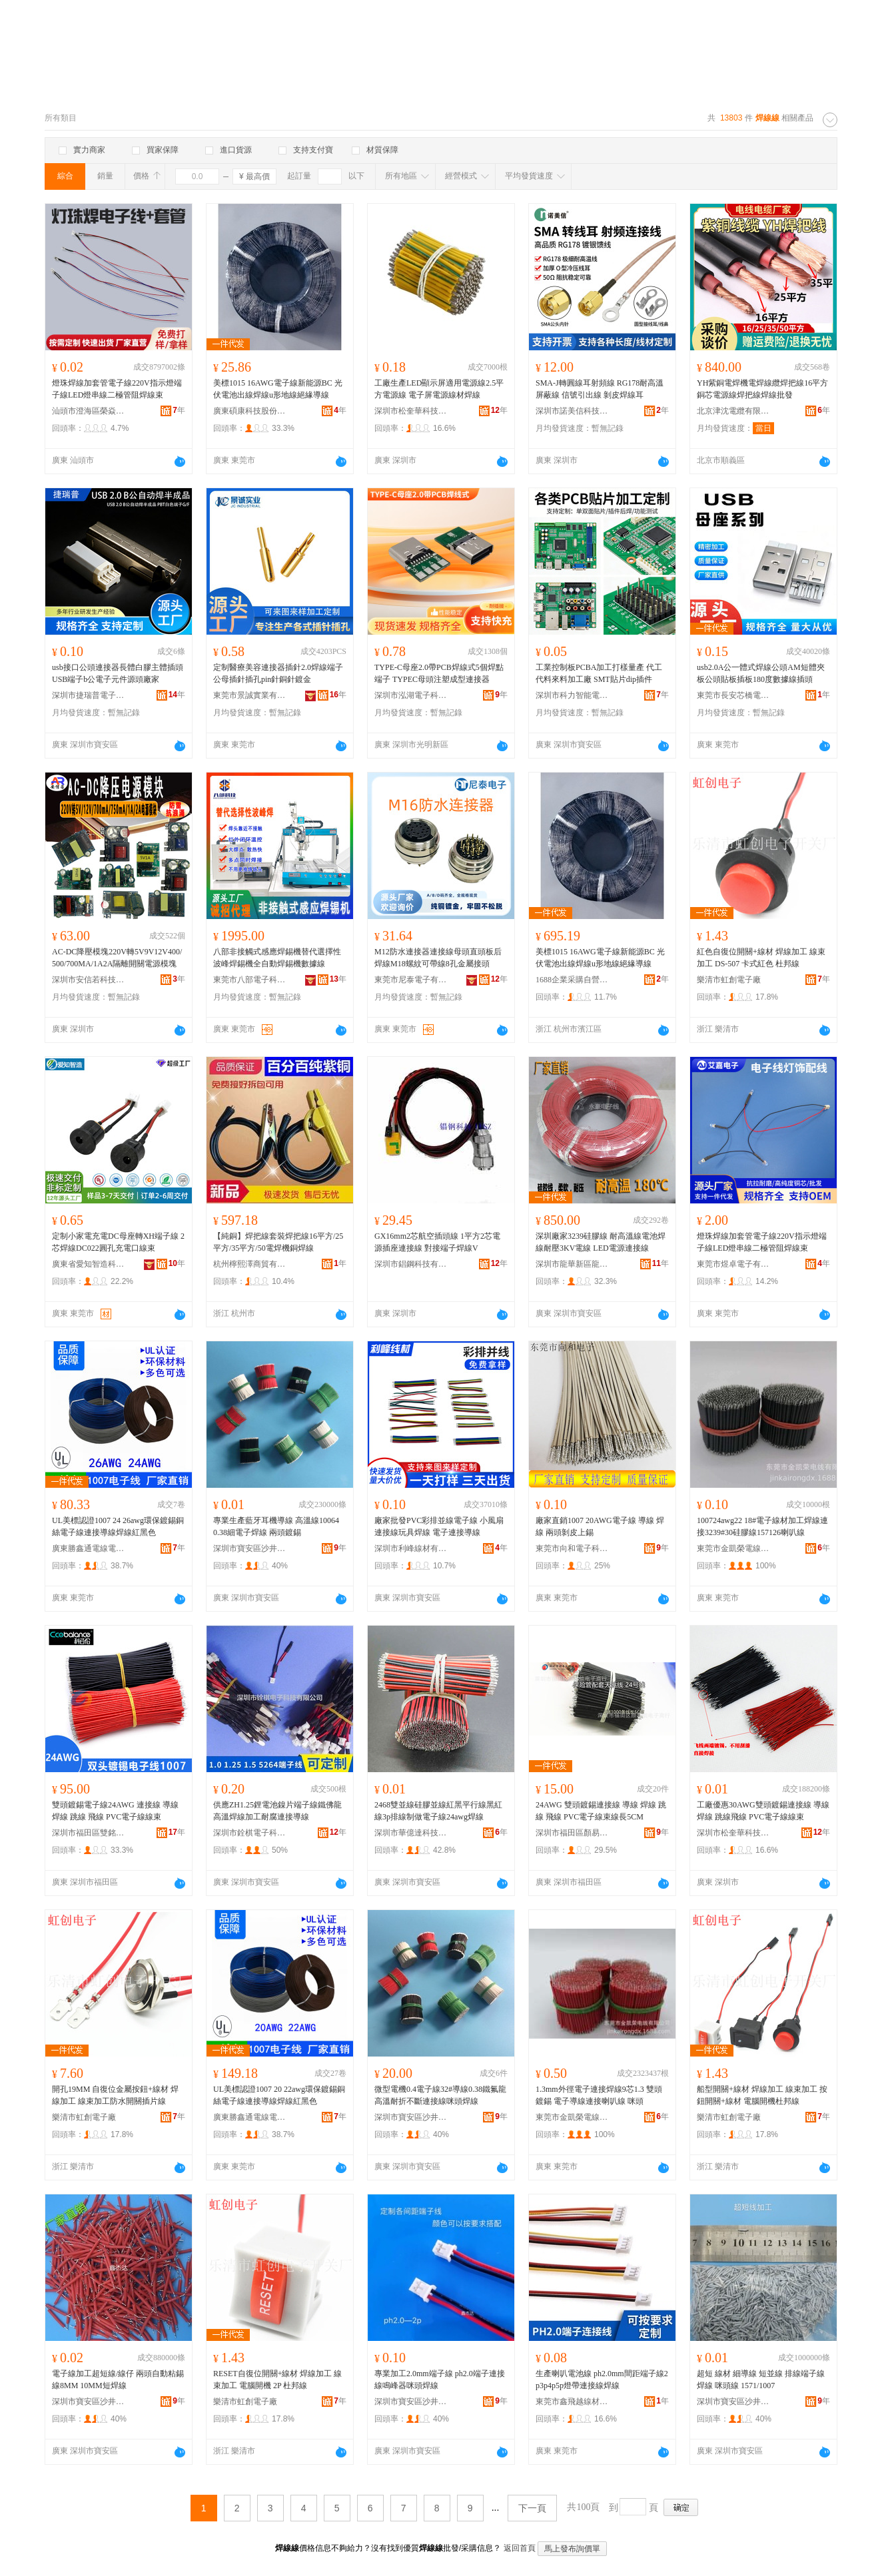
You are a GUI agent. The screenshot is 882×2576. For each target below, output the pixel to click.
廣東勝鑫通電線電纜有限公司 (88, 1548)
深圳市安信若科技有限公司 (88, 979)
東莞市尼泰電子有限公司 (411, 979)
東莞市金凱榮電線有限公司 (733, 1548)
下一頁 (532, 2508)
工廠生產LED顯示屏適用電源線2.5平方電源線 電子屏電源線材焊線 (439, 389)
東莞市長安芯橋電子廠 (733, 695)
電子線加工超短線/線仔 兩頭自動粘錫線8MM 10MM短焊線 (118, 2379)
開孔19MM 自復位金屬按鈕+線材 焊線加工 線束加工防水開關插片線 (115, 2095)
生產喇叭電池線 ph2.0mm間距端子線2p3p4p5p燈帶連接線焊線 (602, 2379)
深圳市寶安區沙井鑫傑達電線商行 (249, 1548)
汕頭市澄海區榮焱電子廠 (88, 411)
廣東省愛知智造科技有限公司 (88, 1264)
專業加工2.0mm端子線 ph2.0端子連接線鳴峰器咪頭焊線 (439, 2379)
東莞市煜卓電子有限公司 (733, 1264)
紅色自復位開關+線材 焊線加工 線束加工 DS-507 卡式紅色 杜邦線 (761, 957)
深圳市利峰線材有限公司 (411, 1548)
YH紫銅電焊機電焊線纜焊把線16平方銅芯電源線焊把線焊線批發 (762, 389)
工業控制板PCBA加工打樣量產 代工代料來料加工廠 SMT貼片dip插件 (599, 673)
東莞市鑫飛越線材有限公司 (572, 2401)
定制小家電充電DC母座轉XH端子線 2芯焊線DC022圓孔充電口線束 (118, 1242)
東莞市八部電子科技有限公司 (249, 979)
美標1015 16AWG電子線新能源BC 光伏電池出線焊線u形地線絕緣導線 (277, 389)
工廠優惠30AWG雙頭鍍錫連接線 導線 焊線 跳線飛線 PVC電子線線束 (763, 1810)
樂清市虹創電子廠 (729, 979)
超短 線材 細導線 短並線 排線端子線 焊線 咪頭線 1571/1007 (761, 2379)
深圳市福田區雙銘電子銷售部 (88, 1832)
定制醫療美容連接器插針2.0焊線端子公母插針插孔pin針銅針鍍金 (278, 673)
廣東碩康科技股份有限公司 (249, 411)
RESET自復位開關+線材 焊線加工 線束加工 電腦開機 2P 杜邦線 (277, 2379)
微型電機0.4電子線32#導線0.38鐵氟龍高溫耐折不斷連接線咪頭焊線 (440, 2095)
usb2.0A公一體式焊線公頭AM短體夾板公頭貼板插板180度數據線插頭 (761, 673)
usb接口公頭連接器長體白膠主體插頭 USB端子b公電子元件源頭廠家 (117, 673)
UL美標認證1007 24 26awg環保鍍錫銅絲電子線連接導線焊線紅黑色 (118, 1526)
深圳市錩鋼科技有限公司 (411, 1264)
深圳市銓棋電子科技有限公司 (249, 1832)
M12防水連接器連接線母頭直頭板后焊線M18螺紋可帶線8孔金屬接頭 (438, 957)
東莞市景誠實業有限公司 (249, 695)
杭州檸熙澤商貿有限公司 (249, 1264)
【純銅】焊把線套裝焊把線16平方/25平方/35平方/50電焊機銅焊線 (278, 1242)
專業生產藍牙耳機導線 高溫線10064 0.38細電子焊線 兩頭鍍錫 (276, 1526)
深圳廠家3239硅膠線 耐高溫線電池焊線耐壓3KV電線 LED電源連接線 (600, 1242)
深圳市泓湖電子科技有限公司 (411, 695)
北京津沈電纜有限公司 (733, 411)
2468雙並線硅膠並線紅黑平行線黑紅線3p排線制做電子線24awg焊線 (438, 1810)
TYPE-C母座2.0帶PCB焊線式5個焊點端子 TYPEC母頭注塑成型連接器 (439, 673)
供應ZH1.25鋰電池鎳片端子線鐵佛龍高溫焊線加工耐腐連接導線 (277, 1810)
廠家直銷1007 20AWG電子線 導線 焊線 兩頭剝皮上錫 (600, 1526)
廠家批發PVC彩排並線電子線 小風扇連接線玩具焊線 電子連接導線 (439, 1526)
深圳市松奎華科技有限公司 (411, 411)
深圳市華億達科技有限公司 (411, 1832)
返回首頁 (520, 2548)
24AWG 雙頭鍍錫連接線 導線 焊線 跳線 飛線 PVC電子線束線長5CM (601, 1810)
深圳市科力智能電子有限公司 (572, 695)
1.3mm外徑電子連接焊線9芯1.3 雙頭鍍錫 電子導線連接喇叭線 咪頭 (599, 2095)
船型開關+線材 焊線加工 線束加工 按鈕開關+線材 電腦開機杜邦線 (762, 2095)
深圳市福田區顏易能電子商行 (572, 1832)
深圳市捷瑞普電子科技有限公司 (88, 695)
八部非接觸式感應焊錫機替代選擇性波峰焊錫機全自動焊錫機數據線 (277, 957)
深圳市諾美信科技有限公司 (572, 411)
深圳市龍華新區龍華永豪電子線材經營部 (572, 1264)
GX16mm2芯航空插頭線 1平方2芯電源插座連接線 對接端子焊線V (437, 1242)
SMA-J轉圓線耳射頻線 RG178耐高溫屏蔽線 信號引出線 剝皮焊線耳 (599, 389)
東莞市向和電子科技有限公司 (572, 1548)
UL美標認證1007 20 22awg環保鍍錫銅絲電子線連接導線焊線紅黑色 (279, 2095)
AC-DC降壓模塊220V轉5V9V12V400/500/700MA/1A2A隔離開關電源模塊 (117, 957)
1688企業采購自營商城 (572, 979)
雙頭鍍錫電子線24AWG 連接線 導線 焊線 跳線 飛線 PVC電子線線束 (115, 1810)
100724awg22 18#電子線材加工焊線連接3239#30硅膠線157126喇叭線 (762, 1526)
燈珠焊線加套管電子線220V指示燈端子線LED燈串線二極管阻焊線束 (117, 389)
